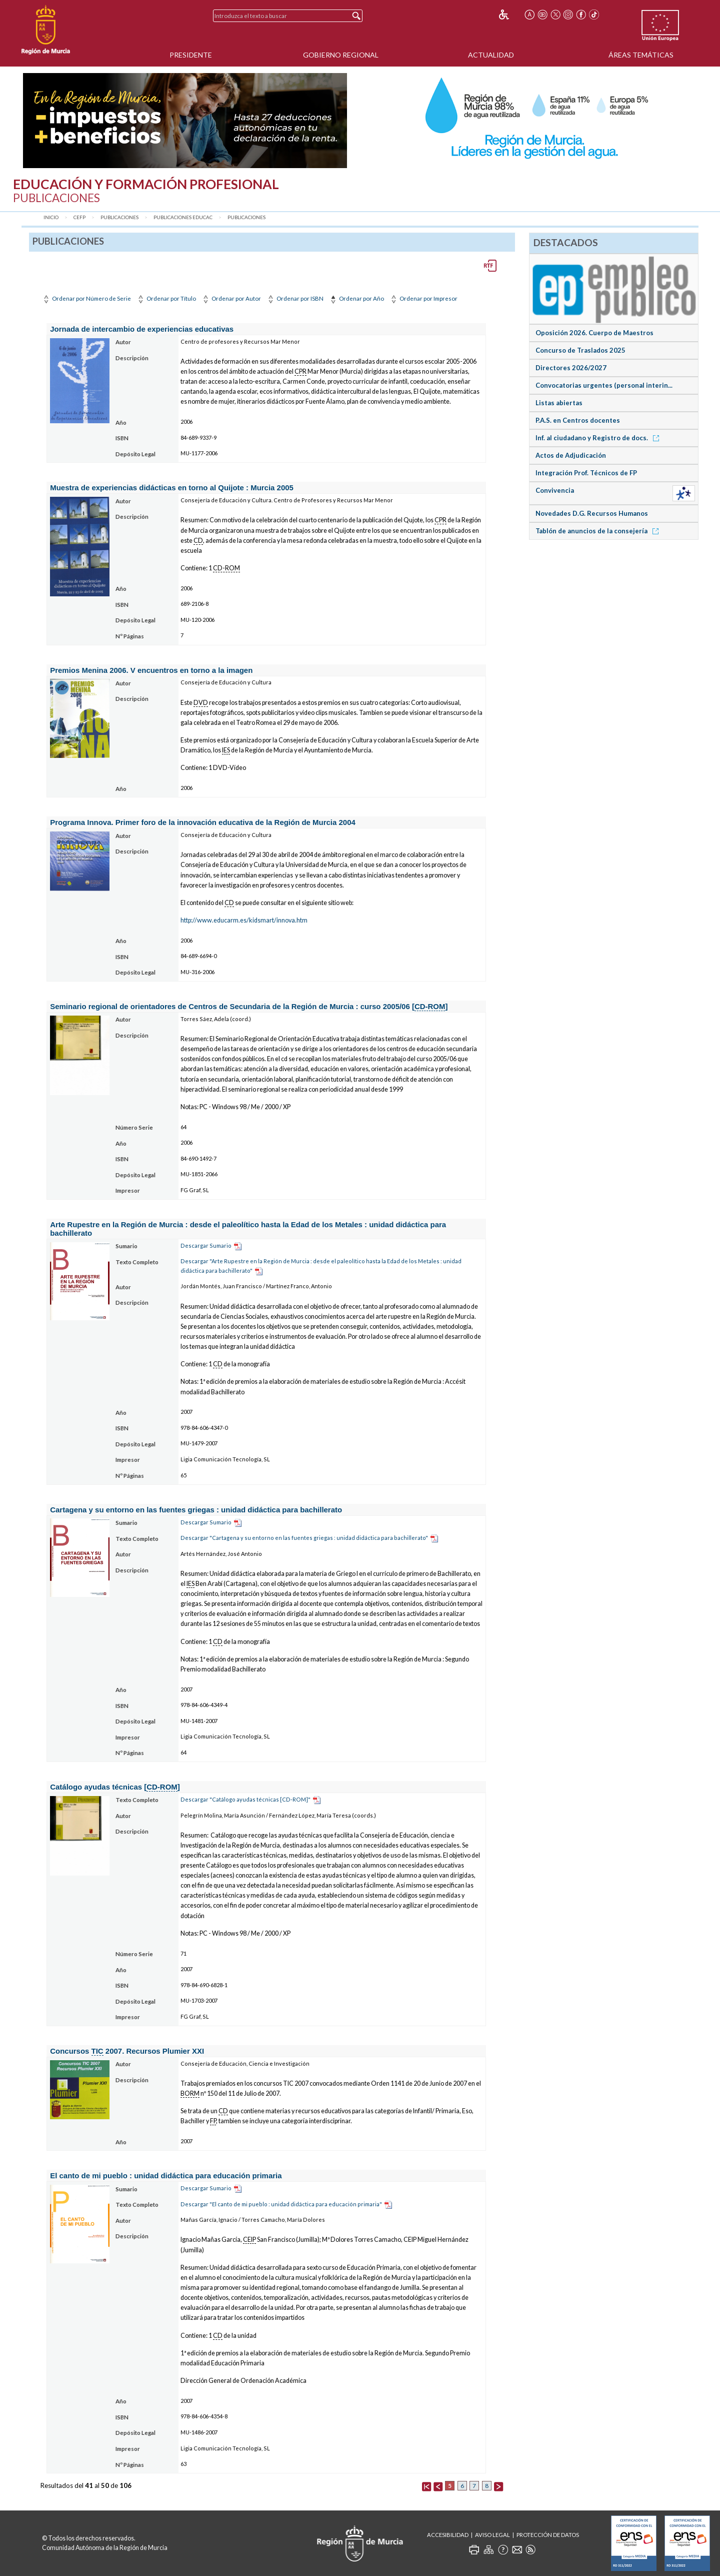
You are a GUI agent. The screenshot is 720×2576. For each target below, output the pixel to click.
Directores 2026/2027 (571, 368)
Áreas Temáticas (641, 55)
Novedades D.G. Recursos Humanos (592, 513)
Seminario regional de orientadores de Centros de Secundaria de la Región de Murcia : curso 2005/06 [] (249, 1006)
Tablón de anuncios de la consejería (599, 531)
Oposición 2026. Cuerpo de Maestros (595, 333)
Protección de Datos (547, 2534)
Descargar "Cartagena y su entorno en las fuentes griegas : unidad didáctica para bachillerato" (304, 1537)
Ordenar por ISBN (295, 298)
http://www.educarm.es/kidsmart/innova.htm (244, 920)
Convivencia (555, 490)
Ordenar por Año (356, 298)
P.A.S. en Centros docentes (578, 420)
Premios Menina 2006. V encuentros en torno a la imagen (151, 670)
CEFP (80, 217)
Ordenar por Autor (231, 298)
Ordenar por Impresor (423, 298)
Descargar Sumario (206, 1245)
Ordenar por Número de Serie (86, 298)
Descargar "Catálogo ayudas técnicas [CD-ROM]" (245, 1799)
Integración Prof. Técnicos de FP (586, 473)
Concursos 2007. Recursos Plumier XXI (127, 2051)
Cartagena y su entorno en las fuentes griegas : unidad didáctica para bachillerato (196, 1509)
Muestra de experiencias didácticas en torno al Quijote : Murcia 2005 (172, 487)
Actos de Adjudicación (571, 455)
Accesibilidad (447, 2534)
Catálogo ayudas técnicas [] (115, 1787)
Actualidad (491, 55)
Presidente (191, 55)
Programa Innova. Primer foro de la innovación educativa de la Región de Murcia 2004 (203, 822)
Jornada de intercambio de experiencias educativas (142, 329)
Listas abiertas (559, 403)
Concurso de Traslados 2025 (581, 350)
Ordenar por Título (166, 298)
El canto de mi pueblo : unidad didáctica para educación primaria (166, 2175)
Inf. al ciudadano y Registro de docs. (599, 438)
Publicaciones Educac (183, 217)
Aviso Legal (492, 2534)
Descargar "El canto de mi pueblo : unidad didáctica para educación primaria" (281, 2204)
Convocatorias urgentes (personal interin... (604, 385)
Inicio (51, 217)
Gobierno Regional (340, 55)
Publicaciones (119, 217)
